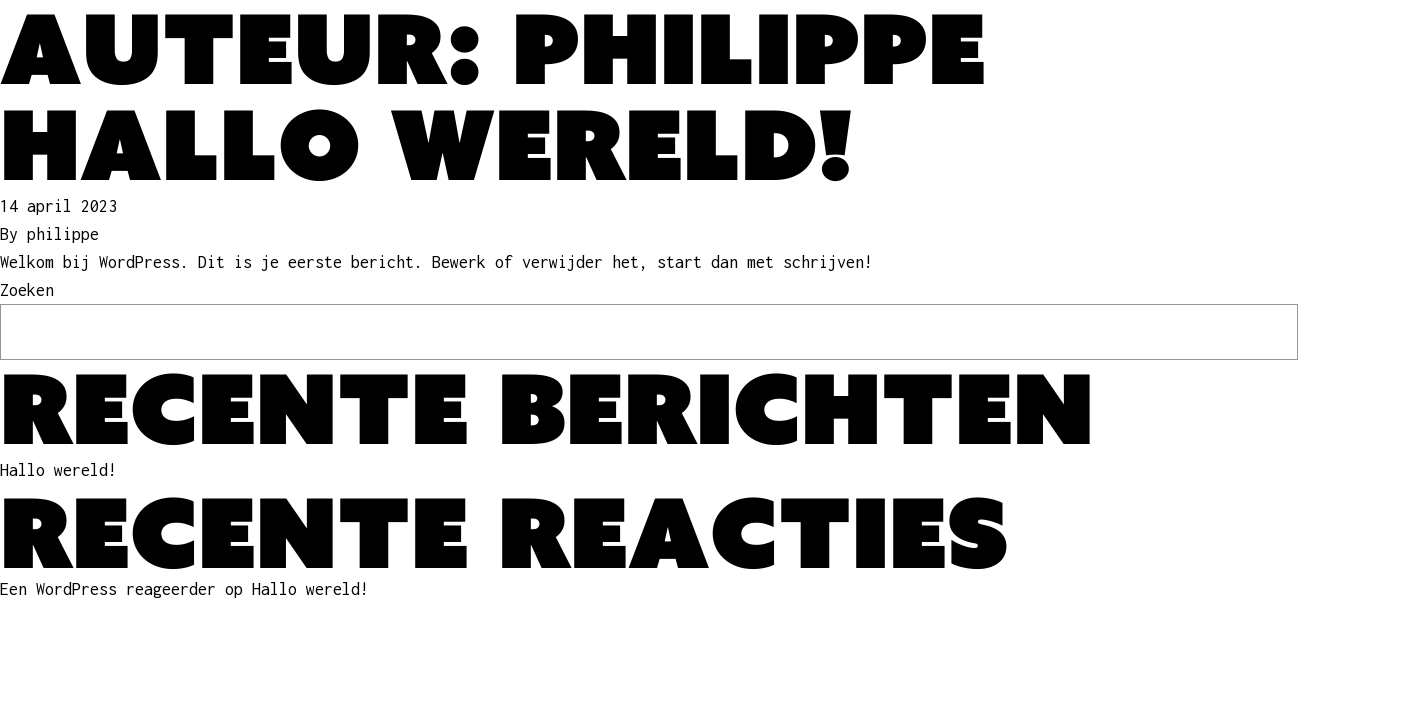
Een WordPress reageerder (108, 589)
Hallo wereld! (426, 144)
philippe (63, 234)
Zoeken (27, 290)
